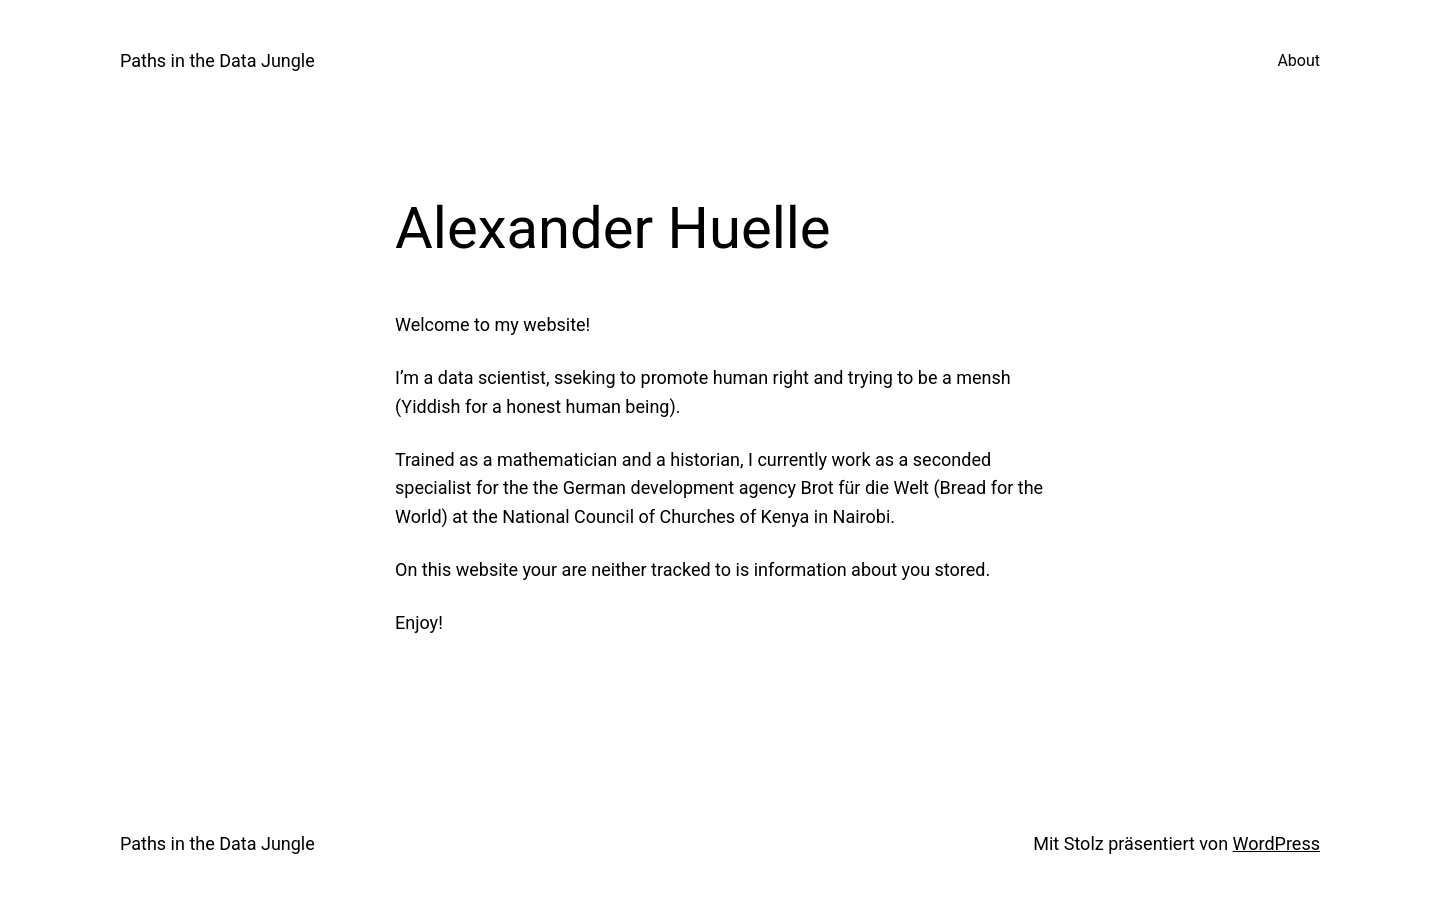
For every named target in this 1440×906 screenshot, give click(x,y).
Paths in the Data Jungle (217, 60)
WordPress (1276, 843)
